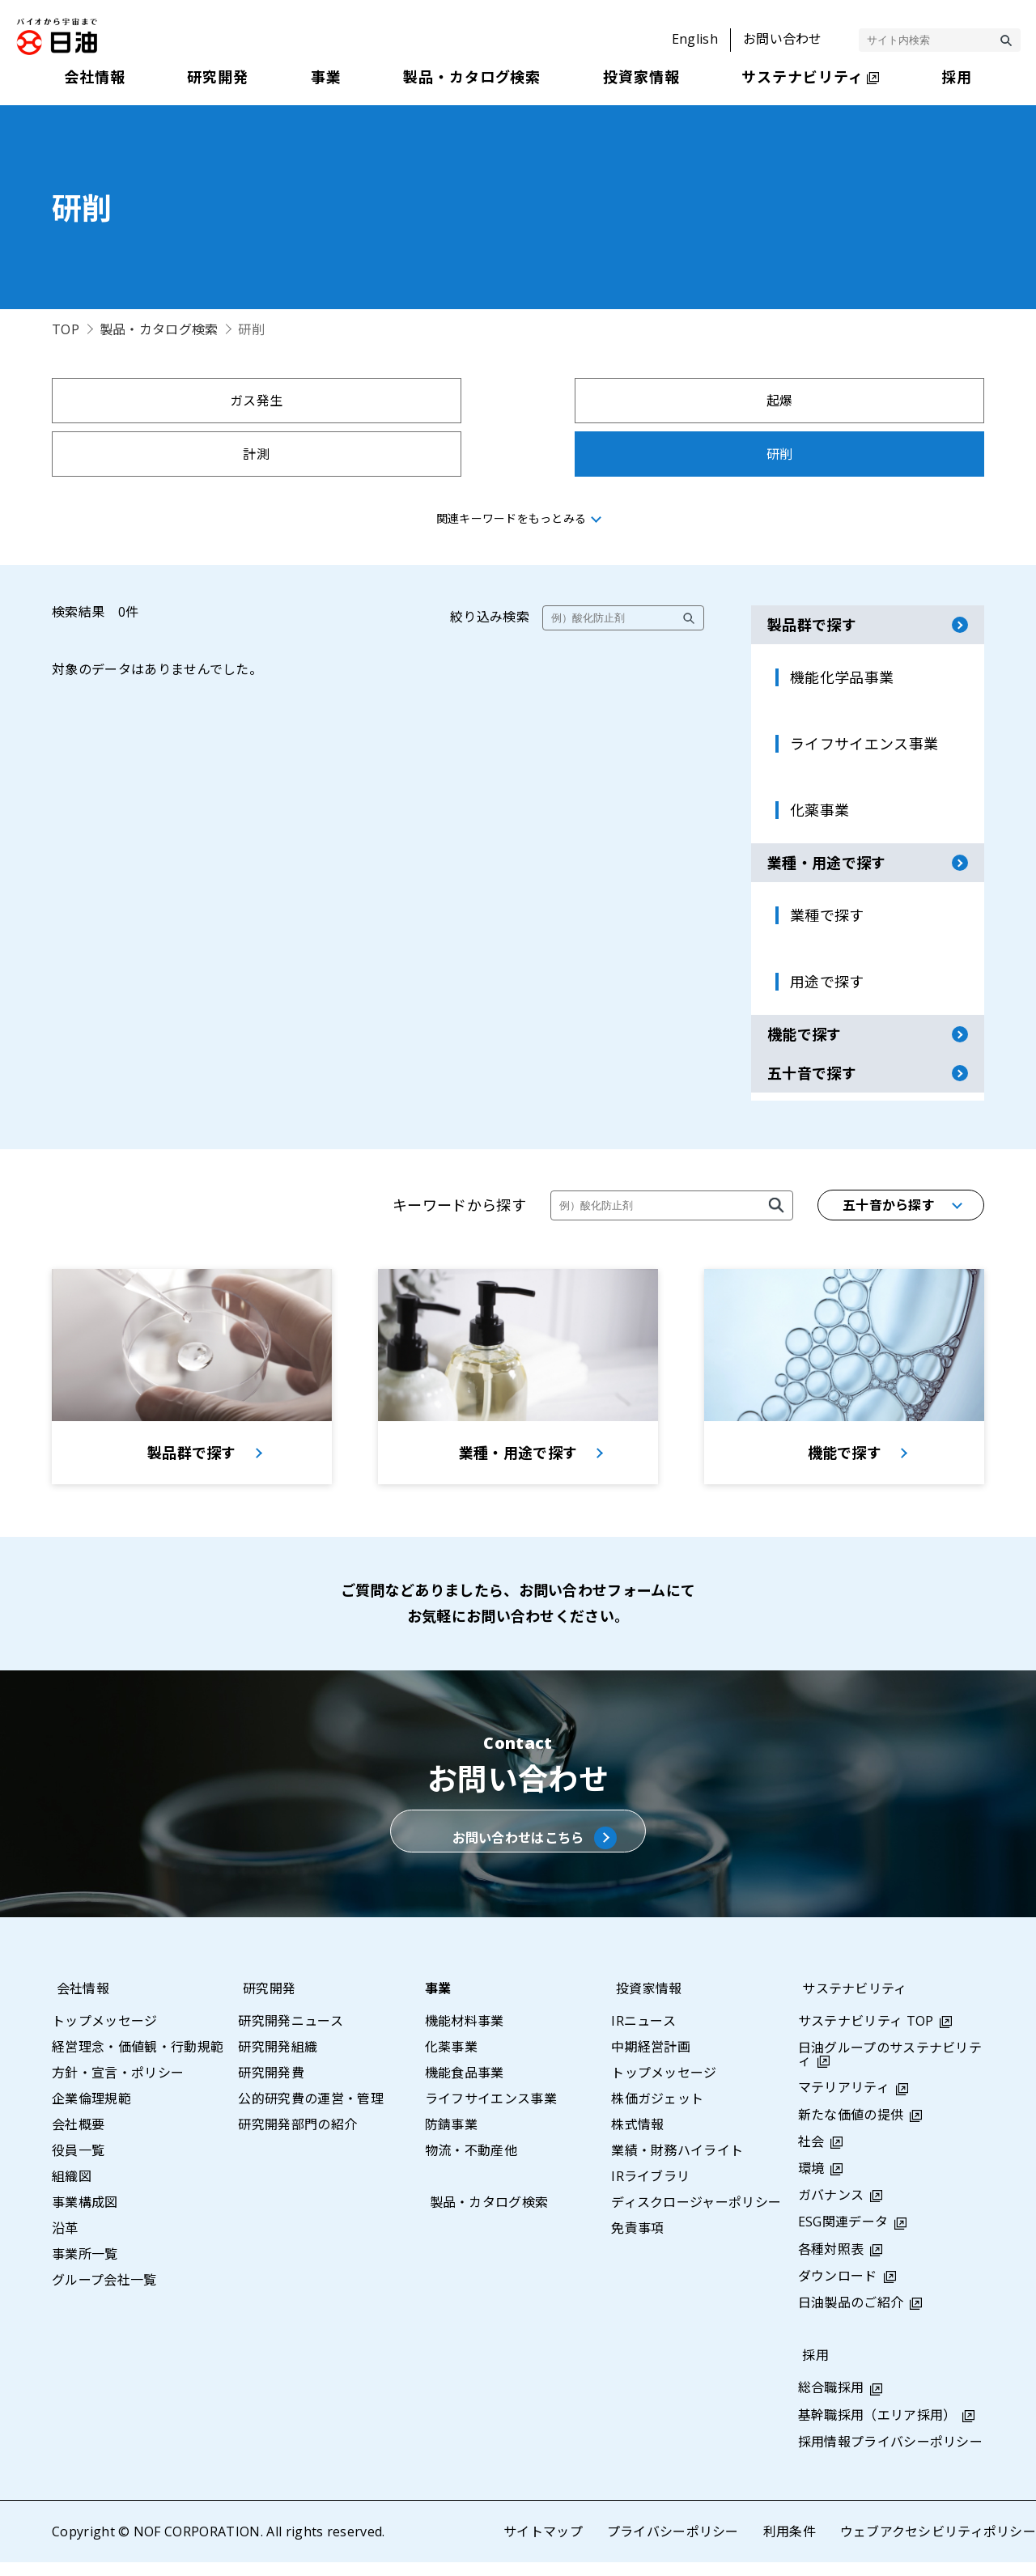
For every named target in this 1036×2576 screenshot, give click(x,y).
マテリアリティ (844, 2101)
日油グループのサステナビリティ (890, 2067)
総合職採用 (831, 2401)
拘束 (165, 454)
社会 (811, 2155)
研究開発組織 (277, 2060)
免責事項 (637, 2242)
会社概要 (78, 2138)
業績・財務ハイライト (677, 2164)
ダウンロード (837, 2289)
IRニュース (643, 2034)
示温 (870, 454)
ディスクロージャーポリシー (696, 2216)
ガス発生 (165, 401)
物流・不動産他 (471, 2164)
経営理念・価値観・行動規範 (137, 2060)
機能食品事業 (464, 2086)
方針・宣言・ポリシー (118, 2086)
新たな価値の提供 (851, 2128)
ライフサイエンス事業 (491, 2112)
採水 (635, 454)
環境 (811, 2182)
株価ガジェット (657, 2112)
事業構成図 (85, 2216)
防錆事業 (451, 2138)
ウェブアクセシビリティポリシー (937, 2545)
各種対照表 (831, 2263)
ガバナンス (831, 2208)
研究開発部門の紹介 (297, 2138)
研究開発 (264, 2002)
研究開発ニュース (290, 2034)
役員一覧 (78, 2164)
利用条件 (788, 2545)
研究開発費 (271, 2086)
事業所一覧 (85, 2268)
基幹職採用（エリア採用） (877, 2428)
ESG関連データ (843, 2235)
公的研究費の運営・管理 (311, 2112)
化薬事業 (451, 2060)
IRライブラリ (650, 2190)
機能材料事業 (464, 2034)
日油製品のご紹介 (851, 2316)
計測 (635, 401)
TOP (65, 329)
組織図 (71, 2190)
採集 (401, 454)
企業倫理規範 (91, 2112)
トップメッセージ (105, 2034)
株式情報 (637, 2138)
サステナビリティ (850, 2002)
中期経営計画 (650, 2060)
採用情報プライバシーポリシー (890, 2455)
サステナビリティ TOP (866, 2034)
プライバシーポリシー (672, 2545)
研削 (870, 401)
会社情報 (78, 2002)
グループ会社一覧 (104, 2293)
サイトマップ (542, 2545)
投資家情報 (644, 2002)
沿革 (65, 2242)
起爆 (401, 401)
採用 (811, 2369)
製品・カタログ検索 (159, 329)
